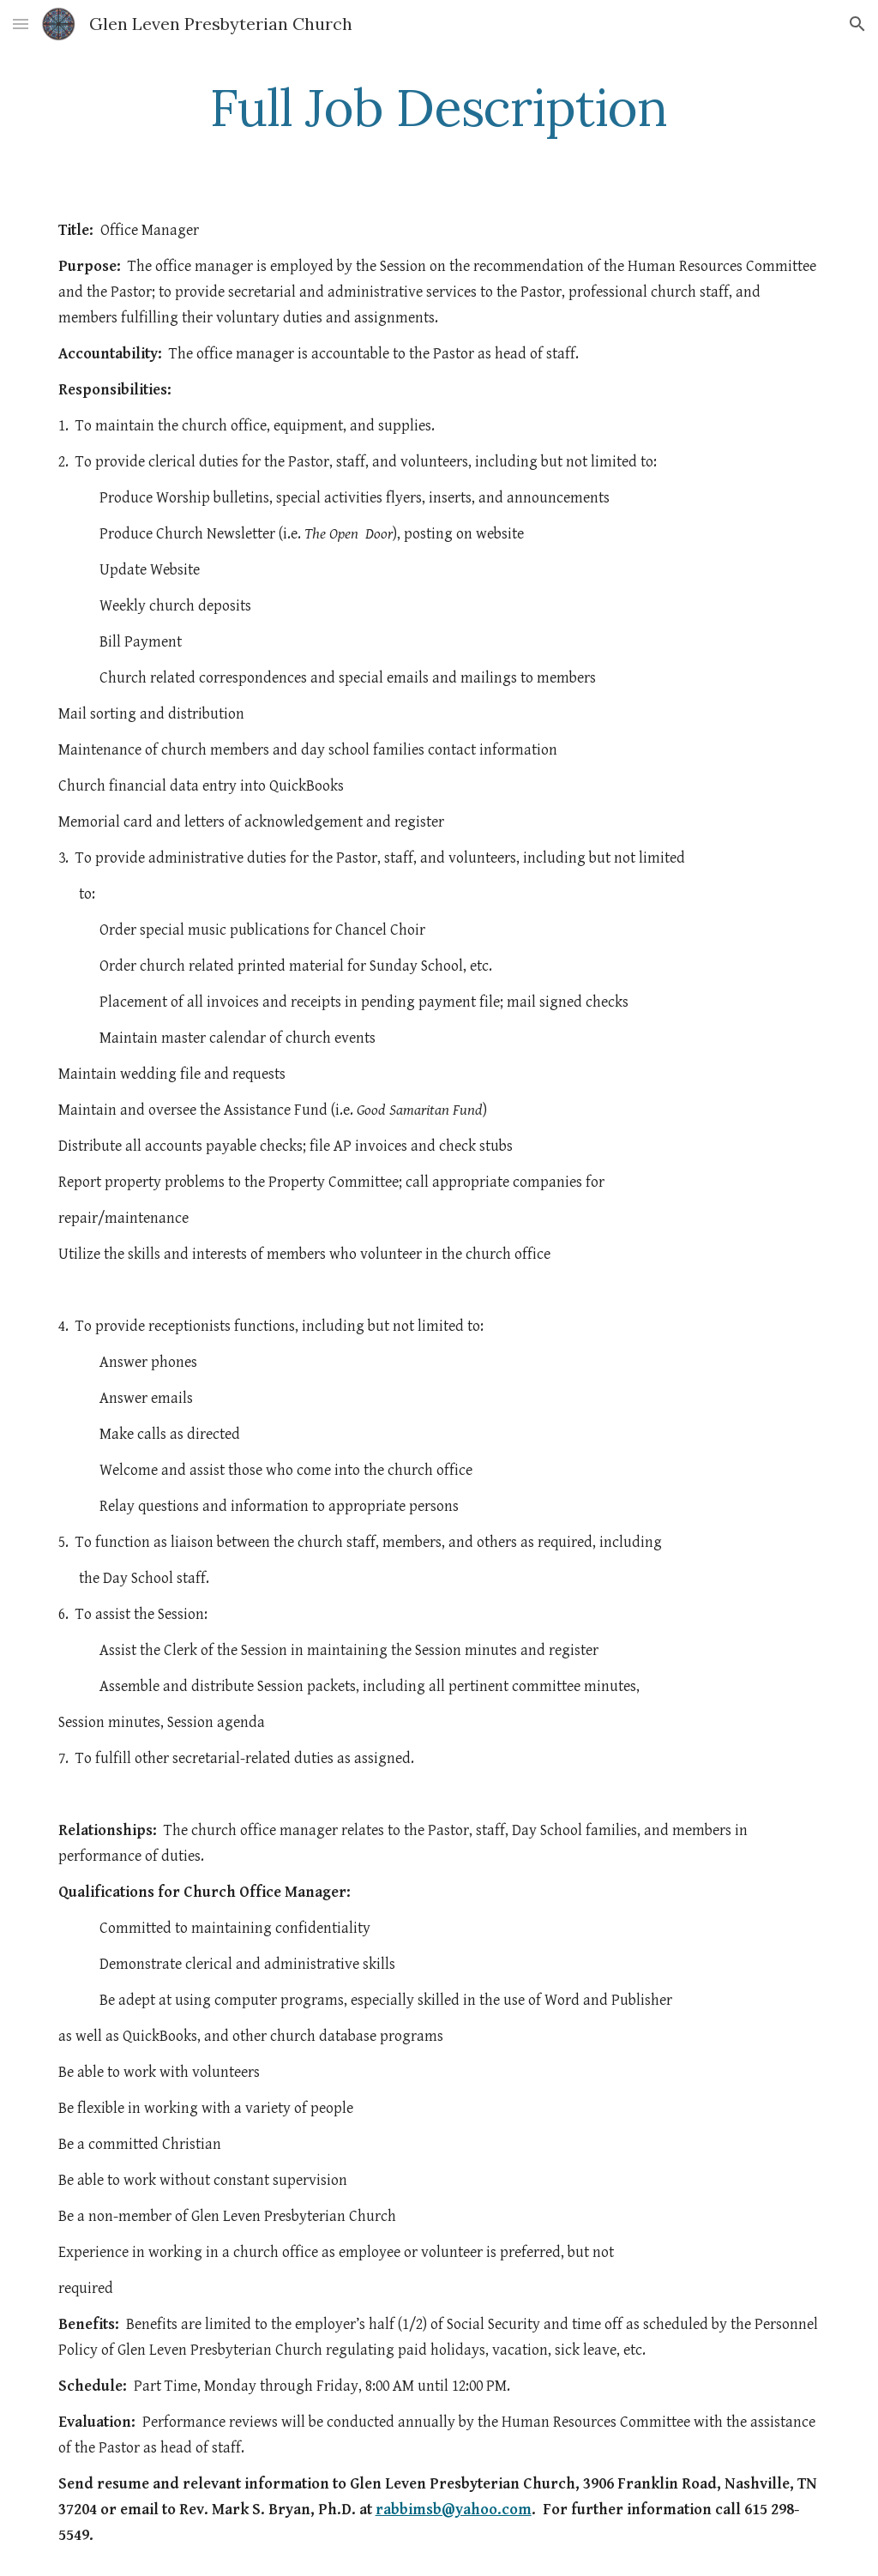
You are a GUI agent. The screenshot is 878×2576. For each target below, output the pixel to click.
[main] (438, 107)
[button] (20, 23)
